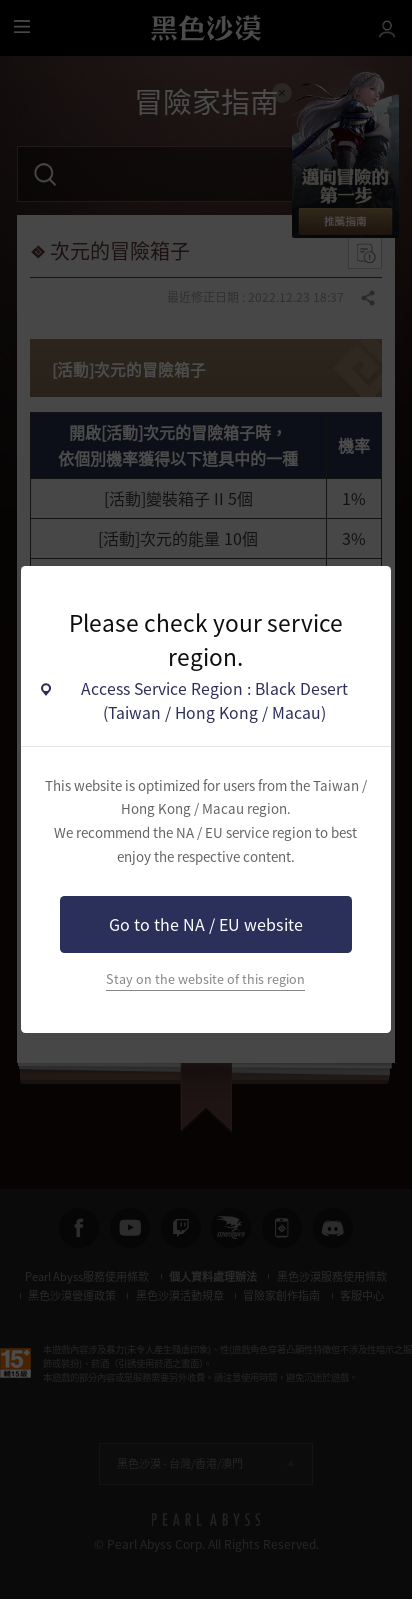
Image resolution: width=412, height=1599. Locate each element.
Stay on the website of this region (205, 978)
